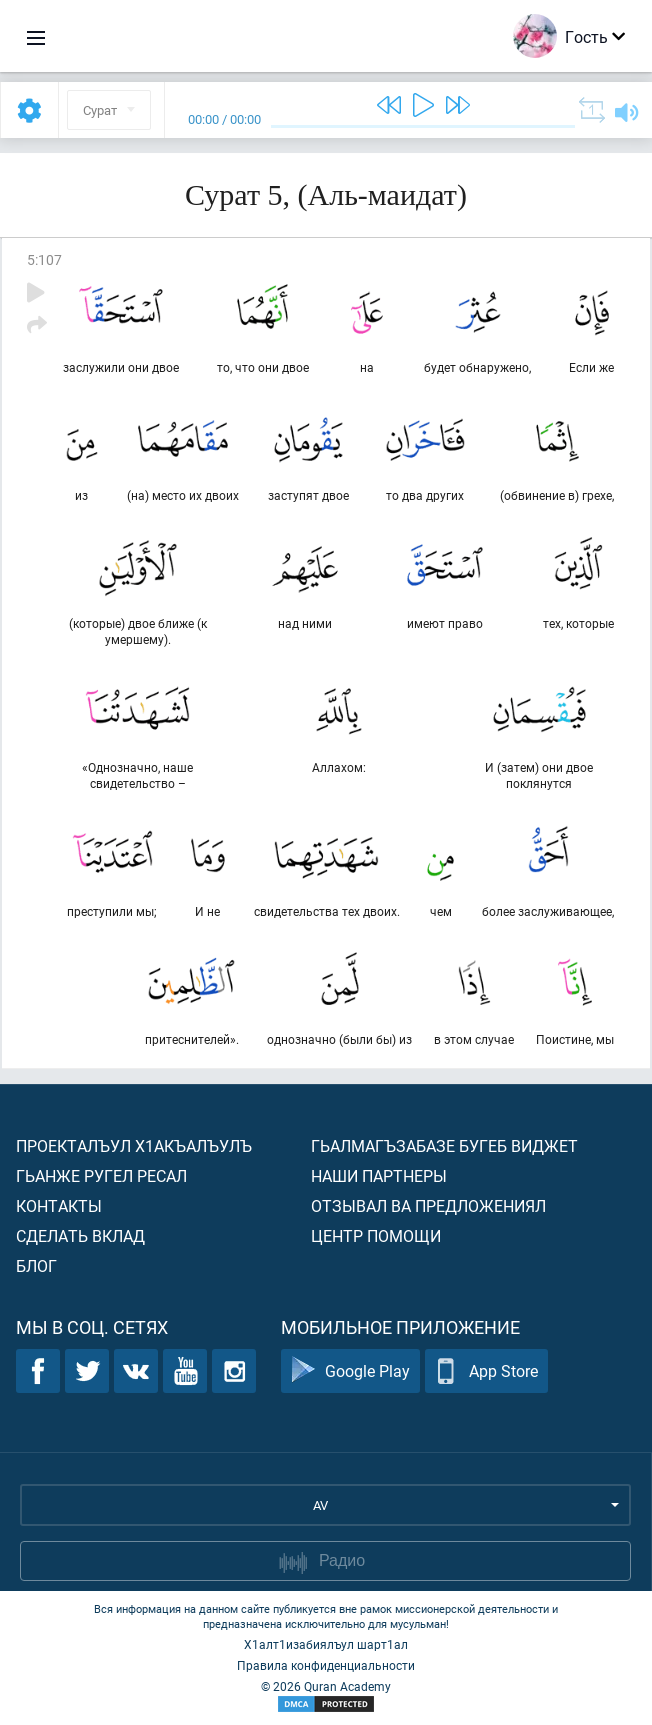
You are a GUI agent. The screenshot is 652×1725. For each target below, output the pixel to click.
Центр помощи (376, 1235)
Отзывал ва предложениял (428, 1205)
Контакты (59, 1205)
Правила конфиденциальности (326, 1665)
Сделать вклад (80, 1235)
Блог (36, 1265)
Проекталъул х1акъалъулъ (134, 1145)
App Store (486, 1371)
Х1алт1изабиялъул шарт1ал (326, 1644)
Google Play (350, 1371)
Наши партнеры (379, 1175)
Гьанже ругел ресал (101, 1175)
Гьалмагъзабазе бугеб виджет (444, 1145)
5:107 (44, 259)
